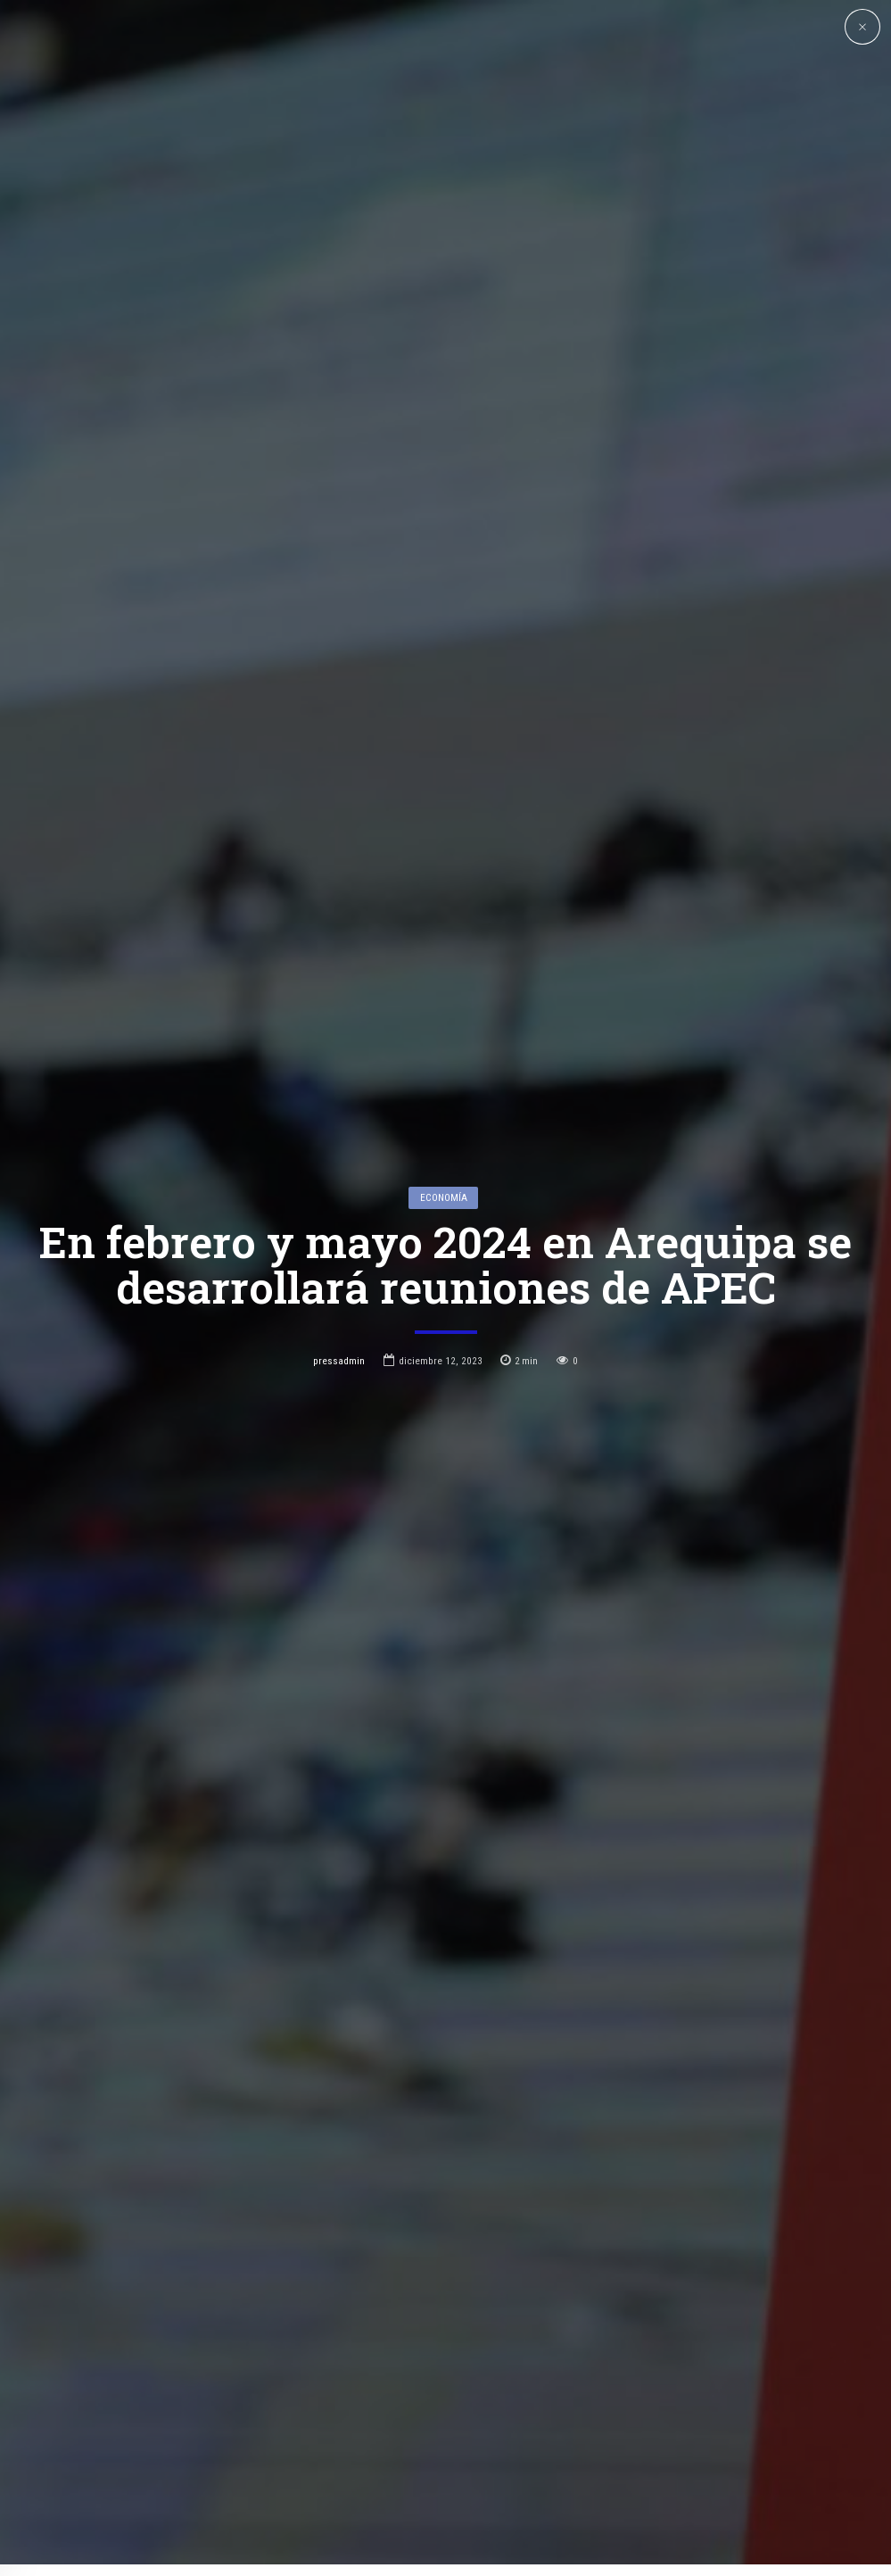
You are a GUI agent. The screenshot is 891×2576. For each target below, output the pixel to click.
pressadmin (339, 1215)
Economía (443, 1052)
